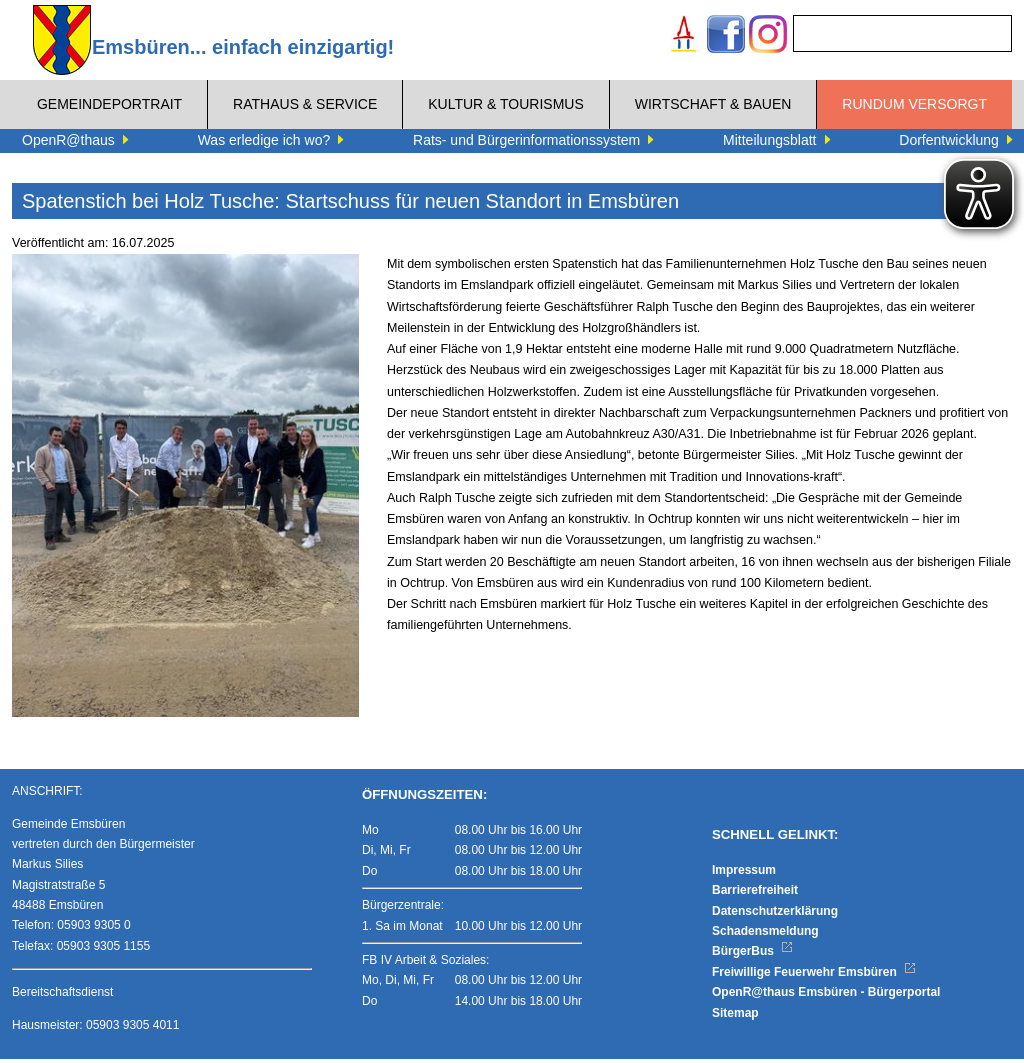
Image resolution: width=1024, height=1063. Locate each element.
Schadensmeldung (765, 935)
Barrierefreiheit (755, 895)
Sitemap (735, 1017)
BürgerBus (752, 956)
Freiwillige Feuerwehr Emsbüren (814, 976)
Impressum (744, 874)
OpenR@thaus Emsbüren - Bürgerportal (826, 997)
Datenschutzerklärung (775, 915)
